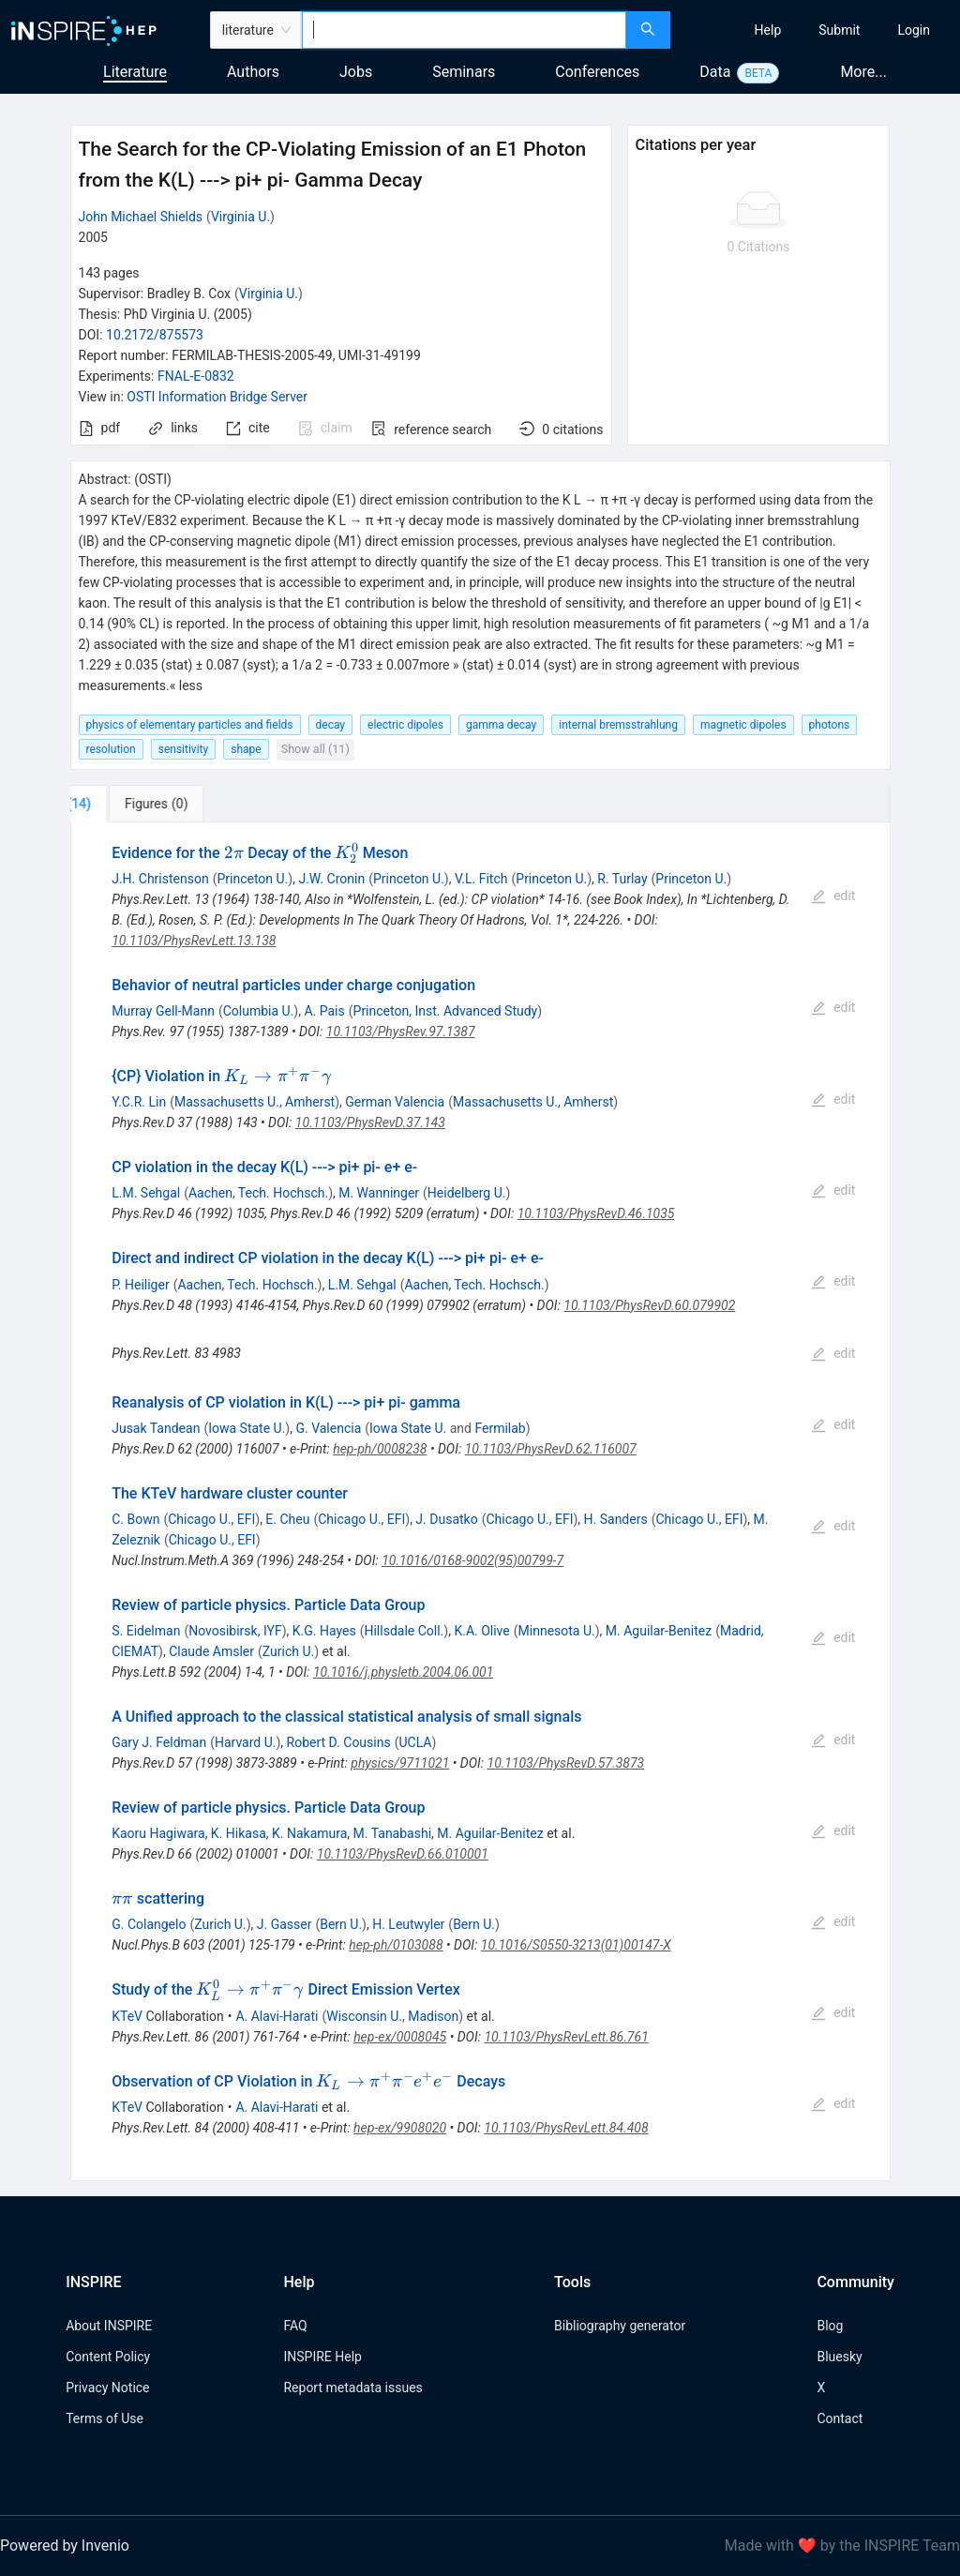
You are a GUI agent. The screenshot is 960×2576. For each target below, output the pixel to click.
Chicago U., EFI (211, 1519)
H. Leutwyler (408, 1924)
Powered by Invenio (64, 2545)
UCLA (414, 1742)
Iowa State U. (246, 1428)
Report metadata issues (352, 2387)
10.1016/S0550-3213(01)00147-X (576, 1944)
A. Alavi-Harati (276, 2016)
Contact (839, 2418)
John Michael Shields (141, 216)
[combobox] (464, 30)
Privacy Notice (107, 2387)
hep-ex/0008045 (399, 2036)
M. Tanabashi (392, 1833)
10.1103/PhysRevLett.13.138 (194, 940)
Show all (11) (315, 749)
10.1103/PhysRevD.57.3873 (566, 1762)
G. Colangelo (149, 1924)
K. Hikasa (238, 1833)
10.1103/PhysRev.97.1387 (400, 1031)
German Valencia (394, 1101)
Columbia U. (258, 1010)
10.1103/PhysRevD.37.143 (370, 1122)
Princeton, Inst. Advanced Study (445, 1010)
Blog (830, 2325)
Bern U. (341, 1924)
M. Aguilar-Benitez (659, 1630)
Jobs (355, 72)
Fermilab (499, 1428)
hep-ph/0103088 (395, 1944)
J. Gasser (284, 1924)
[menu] (817, 30)
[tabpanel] (480, 1501)
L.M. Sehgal (146, 1192)
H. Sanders (616, 1519)
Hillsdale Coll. (403, 1630)
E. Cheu (287, 1519)
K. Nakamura (309, 1833)
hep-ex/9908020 (399, 2127)
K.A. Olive (481, 1630)
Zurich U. (288, 1651)
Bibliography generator (619, 2325)
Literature (135, 72)
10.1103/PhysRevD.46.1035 (596, 1213)
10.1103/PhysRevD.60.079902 (649, 1305)
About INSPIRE (109, 2325)
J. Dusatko (446, 1519)
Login (913, 30)
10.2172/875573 (154, 334)
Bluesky (839, 2356)
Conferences (597, 72)
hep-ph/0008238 (380, 1448)
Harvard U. (246, 1742)
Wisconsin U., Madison (392, 2016)
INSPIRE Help (322, 2356)
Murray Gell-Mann (163, 1010)
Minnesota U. (556, 1630)
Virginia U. (240, 216)
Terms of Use (104, 2418)
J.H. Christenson (160, 878)
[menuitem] (768, 30)
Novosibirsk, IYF (234, 1630)
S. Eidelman (146, 1630)
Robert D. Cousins (339, 1742)
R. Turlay (622, 878)
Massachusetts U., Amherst (254, 1101)
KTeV (127, 2016)
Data (714, 72)
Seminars (463, 72)
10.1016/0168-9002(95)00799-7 (472, 1560)
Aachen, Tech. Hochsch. (258, 1192)
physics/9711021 (400, 1762)
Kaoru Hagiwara (158, 1833)
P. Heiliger (140, 1284)
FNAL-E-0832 (196, 376)
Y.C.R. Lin (139, 1101)
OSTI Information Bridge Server (217, 396)
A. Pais (324, 1010)
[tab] (132, 803)
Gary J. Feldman (159, 1742)
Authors (253, 72)
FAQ (295, 2325)
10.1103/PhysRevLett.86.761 (566, 2036)
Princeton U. (252, 878)
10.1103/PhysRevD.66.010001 (402, 1853)
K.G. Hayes (324, 1630)
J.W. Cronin (331, 878)
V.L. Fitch (481, 878)
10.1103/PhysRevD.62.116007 (551, 1448)
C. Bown (135, 1519)
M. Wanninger (378, 1192)
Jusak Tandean (156, 1428)
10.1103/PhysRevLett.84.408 (566, 2127)
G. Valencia (328, 1428)
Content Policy (108, 2356)
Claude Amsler (211, 1651)
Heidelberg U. (467, 1192)
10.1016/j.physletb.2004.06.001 (403, 1672)
